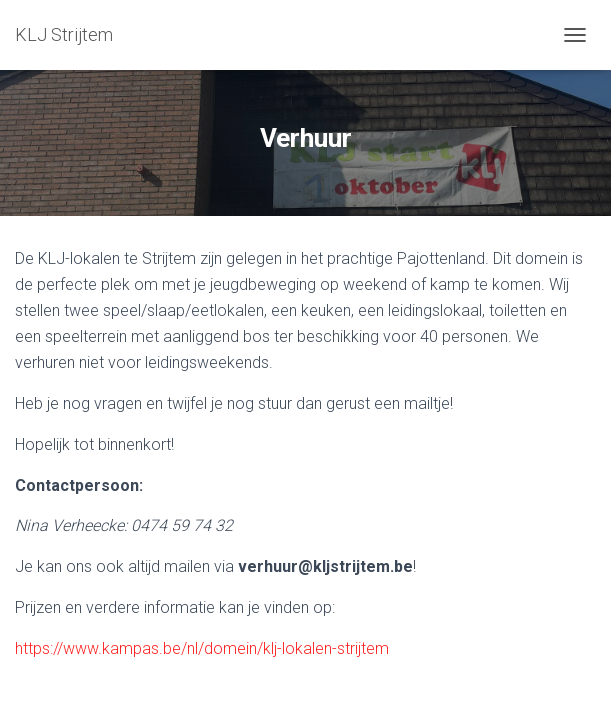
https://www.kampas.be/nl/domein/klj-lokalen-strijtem (202, 648)
